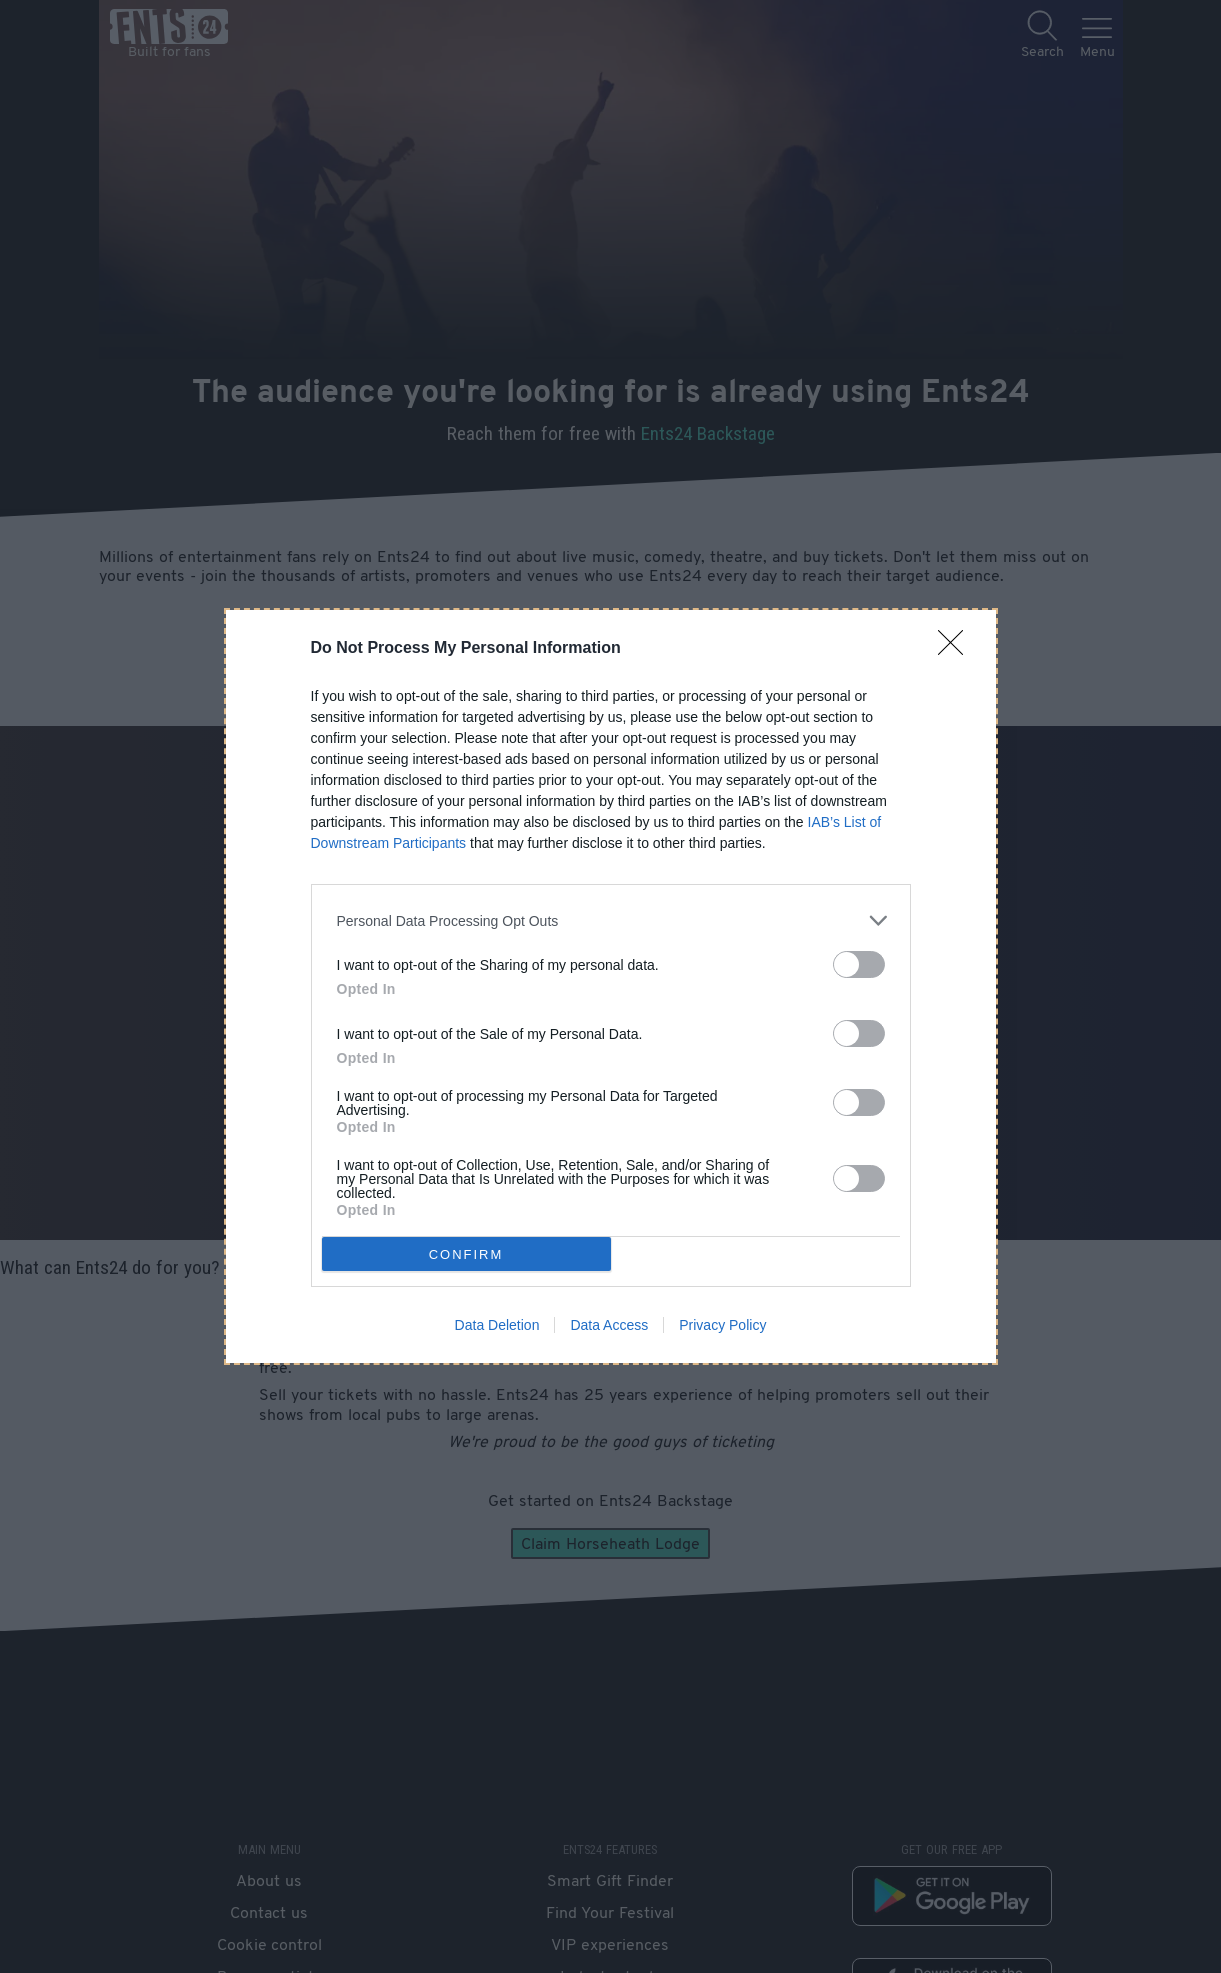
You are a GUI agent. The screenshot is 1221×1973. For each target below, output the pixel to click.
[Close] (957, 649)
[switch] (859, 964)
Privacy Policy (722, 1325)
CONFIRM (466, 1254)
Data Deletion (497, 1325)
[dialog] (611, 986)
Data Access (609, 1325)
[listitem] (611, 920)
